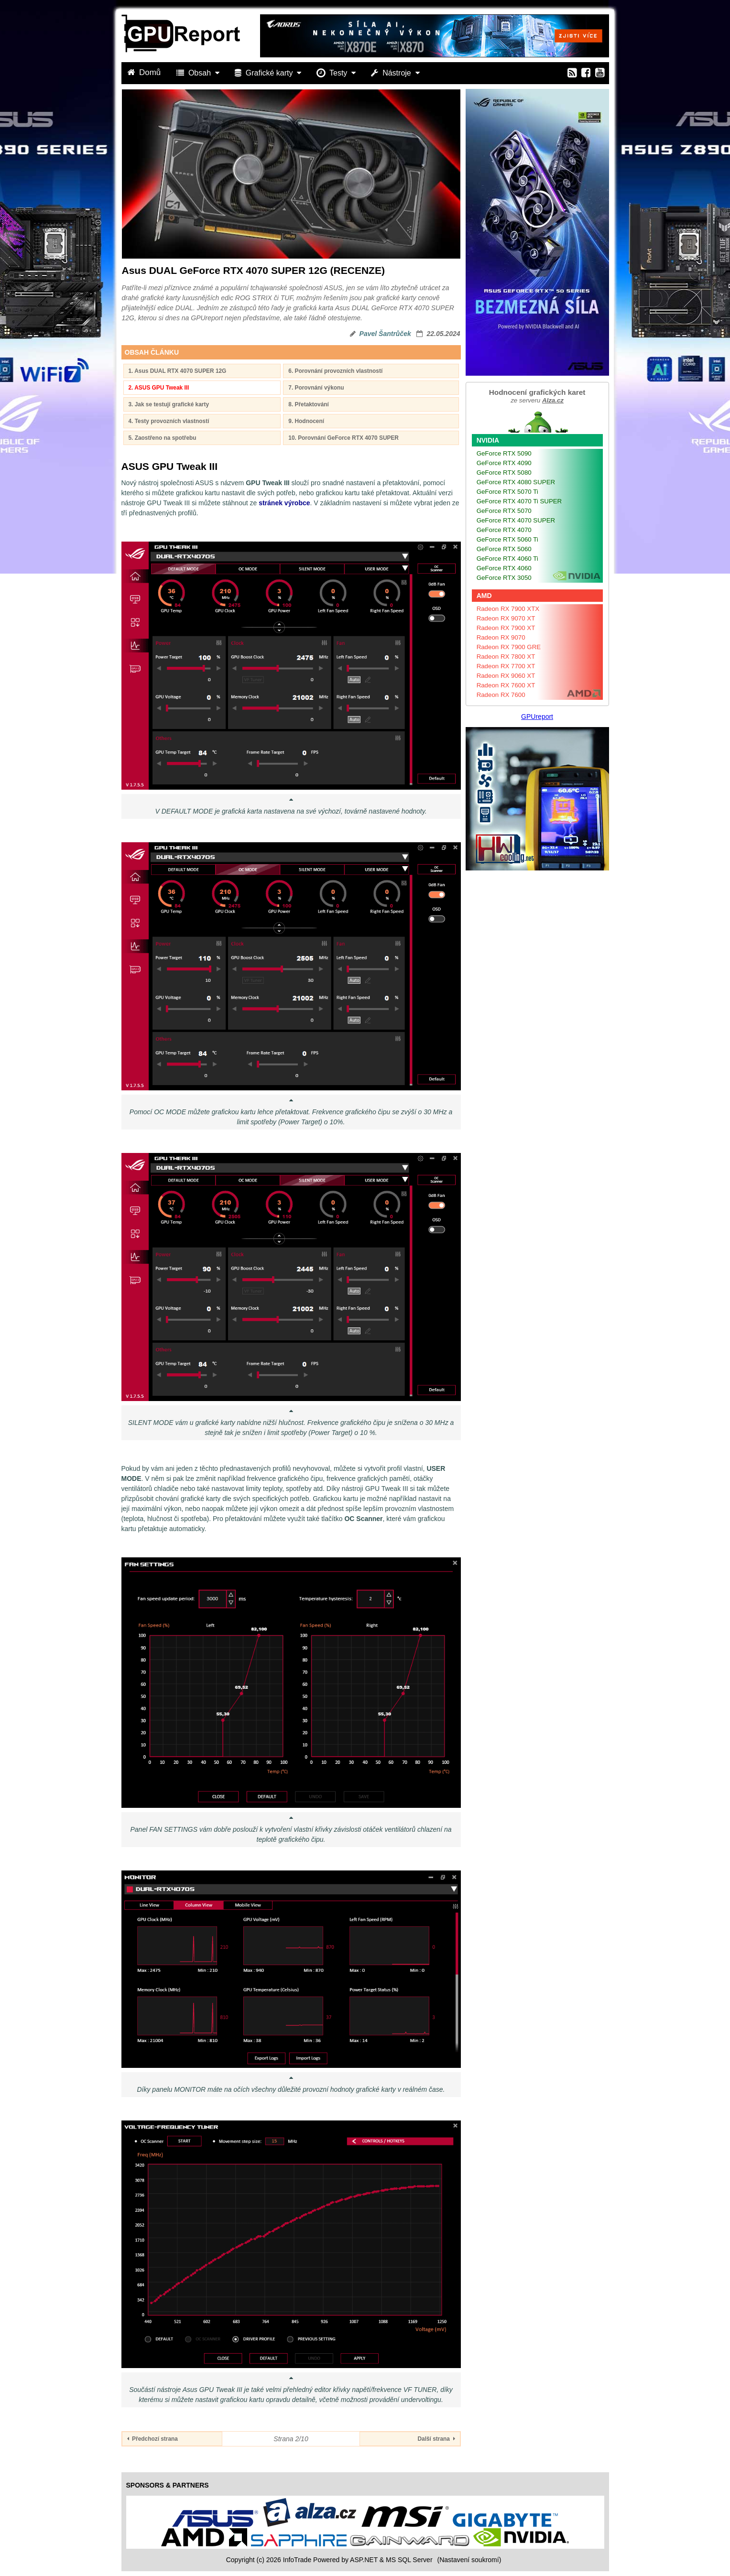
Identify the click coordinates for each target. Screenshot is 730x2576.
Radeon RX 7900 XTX (508, 608)
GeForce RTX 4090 (504, 463)
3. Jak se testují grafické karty (169, 404)
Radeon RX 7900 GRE (509, 647)
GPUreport (537, 716)
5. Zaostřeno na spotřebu (162, 438)
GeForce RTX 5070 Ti (507, 491)
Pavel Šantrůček (385, 333)
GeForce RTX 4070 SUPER (516, 520)
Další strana (436, 2438)
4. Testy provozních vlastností (169, 421)
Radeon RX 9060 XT (506, 675)
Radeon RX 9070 (501, 637)
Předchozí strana (152, 2438)
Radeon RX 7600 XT (506, 685)
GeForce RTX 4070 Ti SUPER (519, 501)
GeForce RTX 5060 (504, 549)
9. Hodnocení (306, 421)
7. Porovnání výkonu (316, 387)
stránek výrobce (284, 503)
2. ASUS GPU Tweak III (159, 387)
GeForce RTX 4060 (504, 568)
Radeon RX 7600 (501, 694)
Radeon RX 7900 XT (506, 627)
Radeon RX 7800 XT (506, 656)
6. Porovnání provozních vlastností (335, 371)
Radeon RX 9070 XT (506, 618)
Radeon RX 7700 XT (506, 666)
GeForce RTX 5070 (504, 510)
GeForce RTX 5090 (504, 453)
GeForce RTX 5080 (504, 472)
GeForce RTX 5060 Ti (507, 539)
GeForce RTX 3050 (504, 577)
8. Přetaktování (308, 404)
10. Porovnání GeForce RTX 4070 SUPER (343, 438)
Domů (145, 72)
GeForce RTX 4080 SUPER (516, 482)
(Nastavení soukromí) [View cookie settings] (469, 2560)
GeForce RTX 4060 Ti (507, 558)
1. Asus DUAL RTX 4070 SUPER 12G (178, 371)
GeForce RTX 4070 (504, 529)
